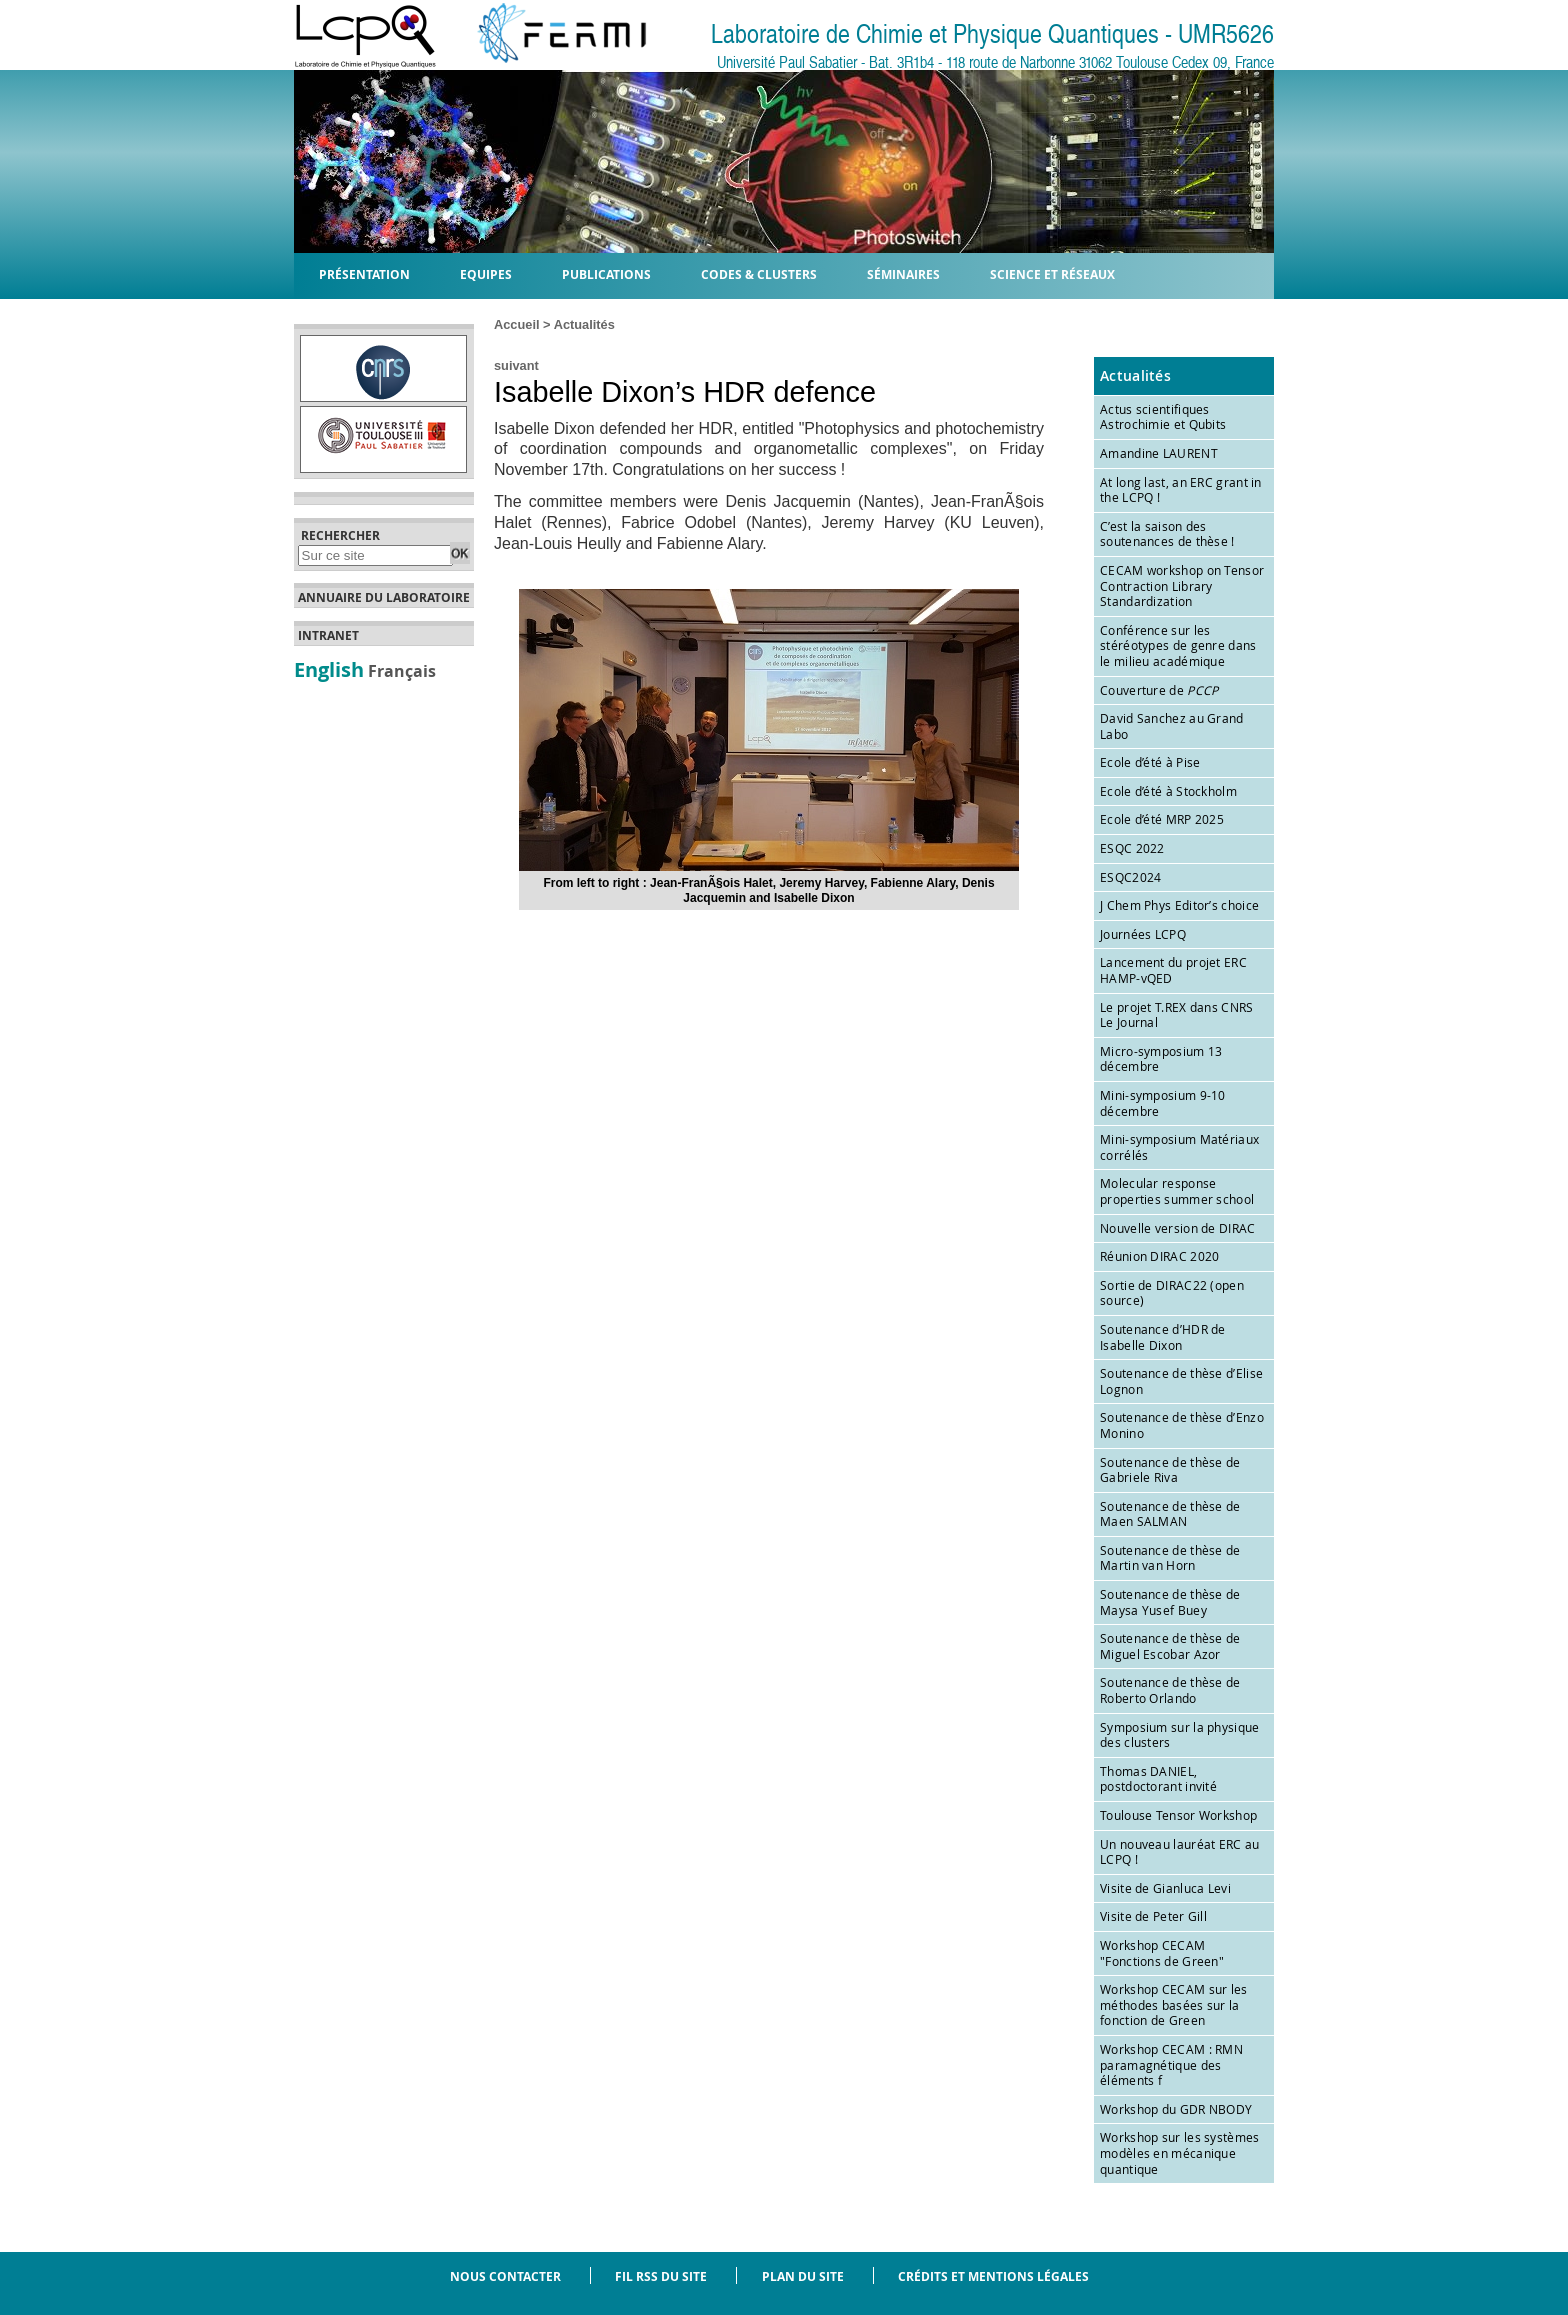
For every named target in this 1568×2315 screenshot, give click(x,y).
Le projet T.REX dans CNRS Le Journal (1177, 1015)
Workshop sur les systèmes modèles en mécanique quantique (1180, 2152)
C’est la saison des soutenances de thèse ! (1167, 534)
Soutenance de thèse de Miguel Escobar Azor (1170, 1646)
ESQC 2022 (1132, 848)
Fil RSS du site (661, 2276)
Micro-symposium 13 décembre (1161, 1059)
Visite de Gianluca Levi (1165, 1888)
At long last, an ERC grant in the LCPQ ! (1181, 490)
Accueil (517, 324)
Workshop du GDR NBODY (1176, 2109)
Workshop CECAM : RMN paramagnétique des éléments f (1171, 2064)
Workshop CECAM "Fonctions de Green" (1162, 1953)
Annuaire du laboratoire (384, 598)
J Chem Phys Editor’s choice (1179, 905)
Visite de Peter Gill (1153, 1916)
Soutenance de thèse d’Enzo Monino (1182, 1425)
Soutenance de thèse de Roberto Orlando (1170, 1690)
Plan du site (803, 2276)
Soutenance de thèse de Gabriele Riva (1170, 1470)
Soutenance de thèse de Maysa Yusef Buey (1170, 1602)
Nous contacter (505, 2276)
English (329, 669)
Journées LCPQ (1143, 934)
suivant (516, 365)
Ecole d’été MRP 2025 (1162, 819)
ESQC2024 (1130, 877)
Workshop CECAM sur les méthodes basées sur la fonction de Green (1174, 2004)
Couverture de (1159, 690)
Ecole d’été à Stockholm (1168, 791)
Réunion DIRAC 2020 (1159, 1256)
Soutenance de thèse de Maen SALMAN (1170, 1514)
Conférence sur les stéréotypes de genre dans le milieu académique (1178, 645)
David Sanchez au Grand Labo (1172, 726)
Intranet (328, 636)
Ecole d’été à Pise (1150, 762)
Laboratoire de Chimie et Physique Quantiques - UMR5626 (992, 34)
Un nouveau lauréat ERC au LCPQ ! (1180, 1852)
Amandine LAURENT (1159, 453)
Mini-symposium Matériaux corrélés (1179, 1147)
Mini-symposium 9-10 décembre (1163, 1103)
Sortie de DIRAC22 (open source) (1172, 1293)
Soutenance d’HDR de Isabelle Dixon (1163, 1337)
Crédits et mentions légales (993, 2276)
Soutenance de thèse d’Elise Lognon (1181, 1381)
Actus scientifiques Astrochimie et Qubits (1163, 417)
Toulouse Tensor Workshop (1178, 1815)
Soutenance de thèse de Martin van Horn (1170, 1558)
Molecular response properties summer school (1177, 1191)
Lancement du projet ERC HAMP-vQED (1173, 970)
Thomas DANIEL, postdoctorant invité (1158, 1779)
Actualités (584, 324)
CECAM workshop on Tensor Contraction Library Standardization (1182, 585)
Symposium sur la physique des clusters (1180, 1735)
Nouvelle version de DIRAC (1178, 1228)
